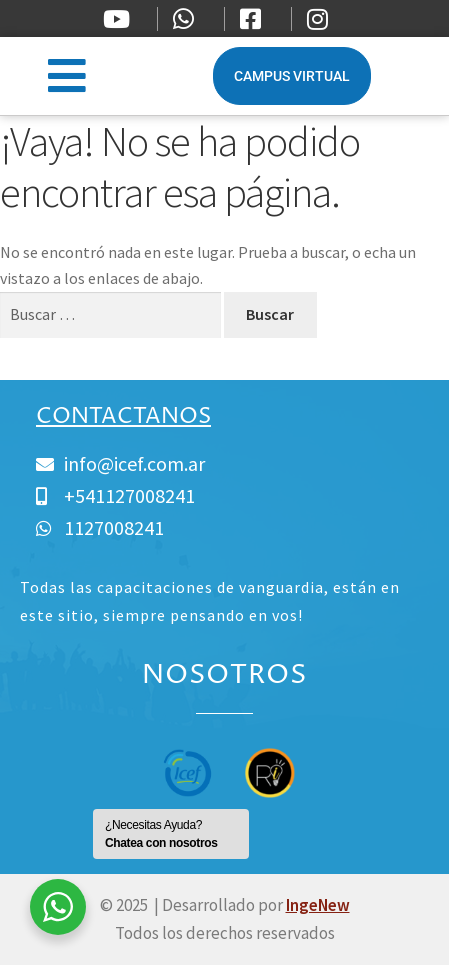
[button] (67, 75)
